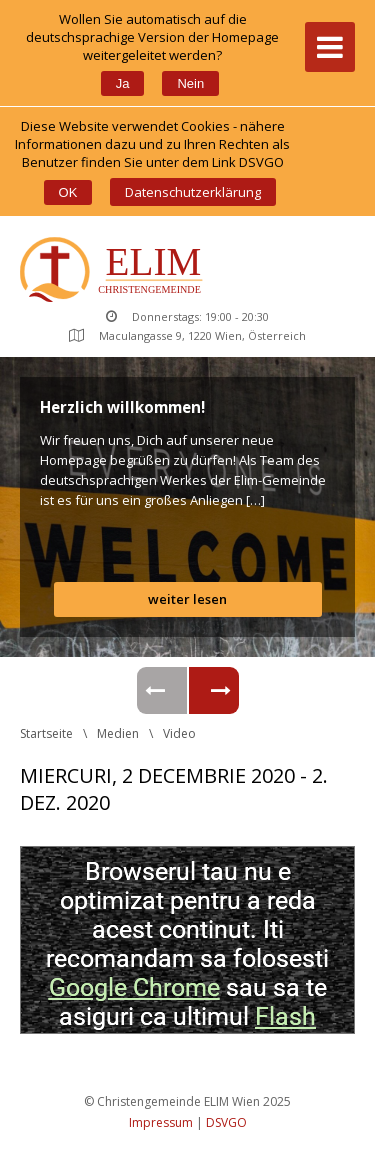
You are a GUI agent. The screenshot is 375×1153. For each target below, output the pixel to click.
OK (68, 192)
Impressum (161, 1122)
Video (179, 733)
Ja (123, 83)
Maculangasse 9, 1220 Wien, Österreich (187, 335)
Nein (190, 83)
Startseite (46, 733)
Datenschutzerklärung (193, 192)
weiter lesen (187, 599)
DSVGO (226, 1122)
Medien (118, 733)
